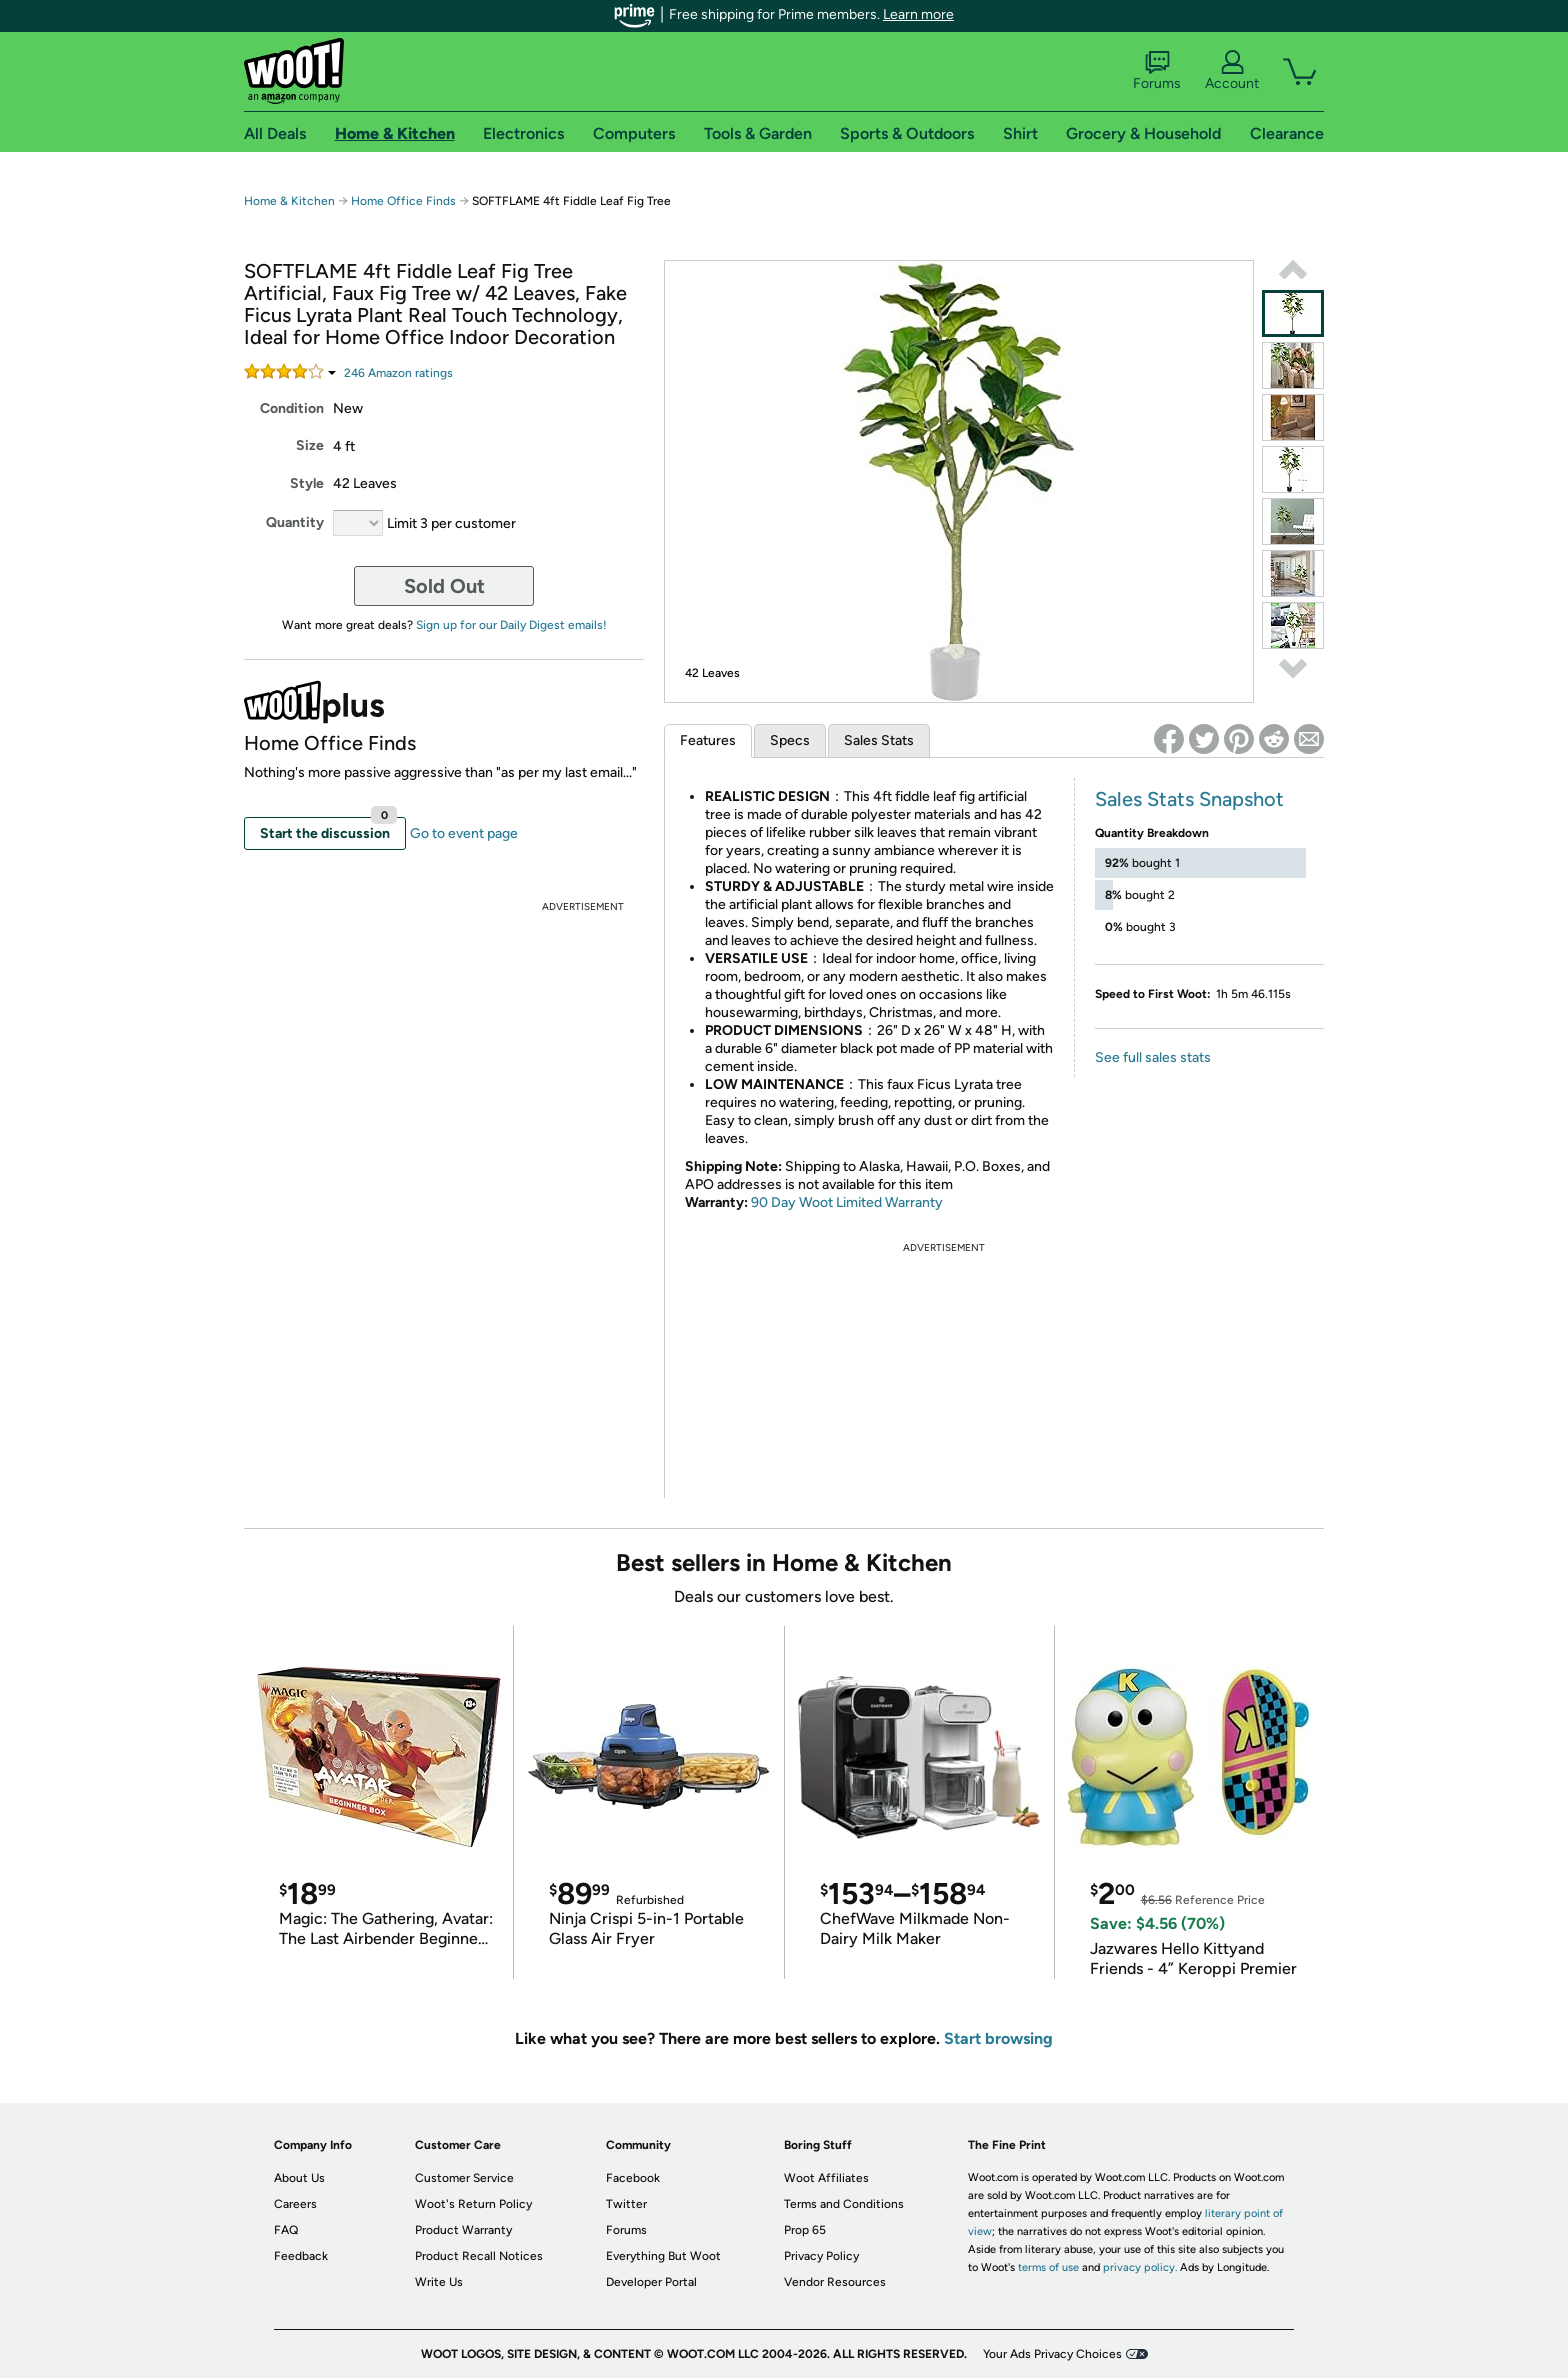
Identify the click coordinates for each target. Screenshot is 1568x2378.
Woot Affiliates (826, 2178)
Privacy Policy (821, 2256)
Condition (292, 408)
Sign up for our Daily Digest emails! (511, 625)
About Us (299, 2178)
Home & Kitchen (289, 201)
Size (310, 445)
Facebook (633, 2178)
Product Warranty (463, 2230)
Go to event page (464, 833)
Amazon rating (398, 373)
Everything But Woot (663, 2256)
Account (1232, 71)
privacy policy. (1140, 2267)
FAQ (286, 2230)
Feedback (301, 2256)
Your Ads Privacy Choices (1052, 2354)
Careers (295, 2204)
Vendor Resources (835, 2282)
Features (708, 740)
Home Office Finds (403, 201)
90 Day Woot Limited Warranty (847, 1202)
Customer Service (464, 2178)
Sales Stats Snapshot (1189, 799)
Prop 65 (805, 2230)
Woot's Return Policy (473, 2204)
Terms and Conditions (844, 2204)
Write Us (439, 2282)
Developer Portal (651, 2282)
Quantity (295, 522)
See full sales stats (1153, 1057)
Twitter (626, 2204)
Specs (790, 740)
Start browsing (998, 2038)
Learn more (918, 14)
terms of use (1048, 2267)
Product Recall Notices (479, 2256)
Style (307, 483)
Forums (1157, 71)
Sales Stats (879, 740)
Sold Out (444, 586)
